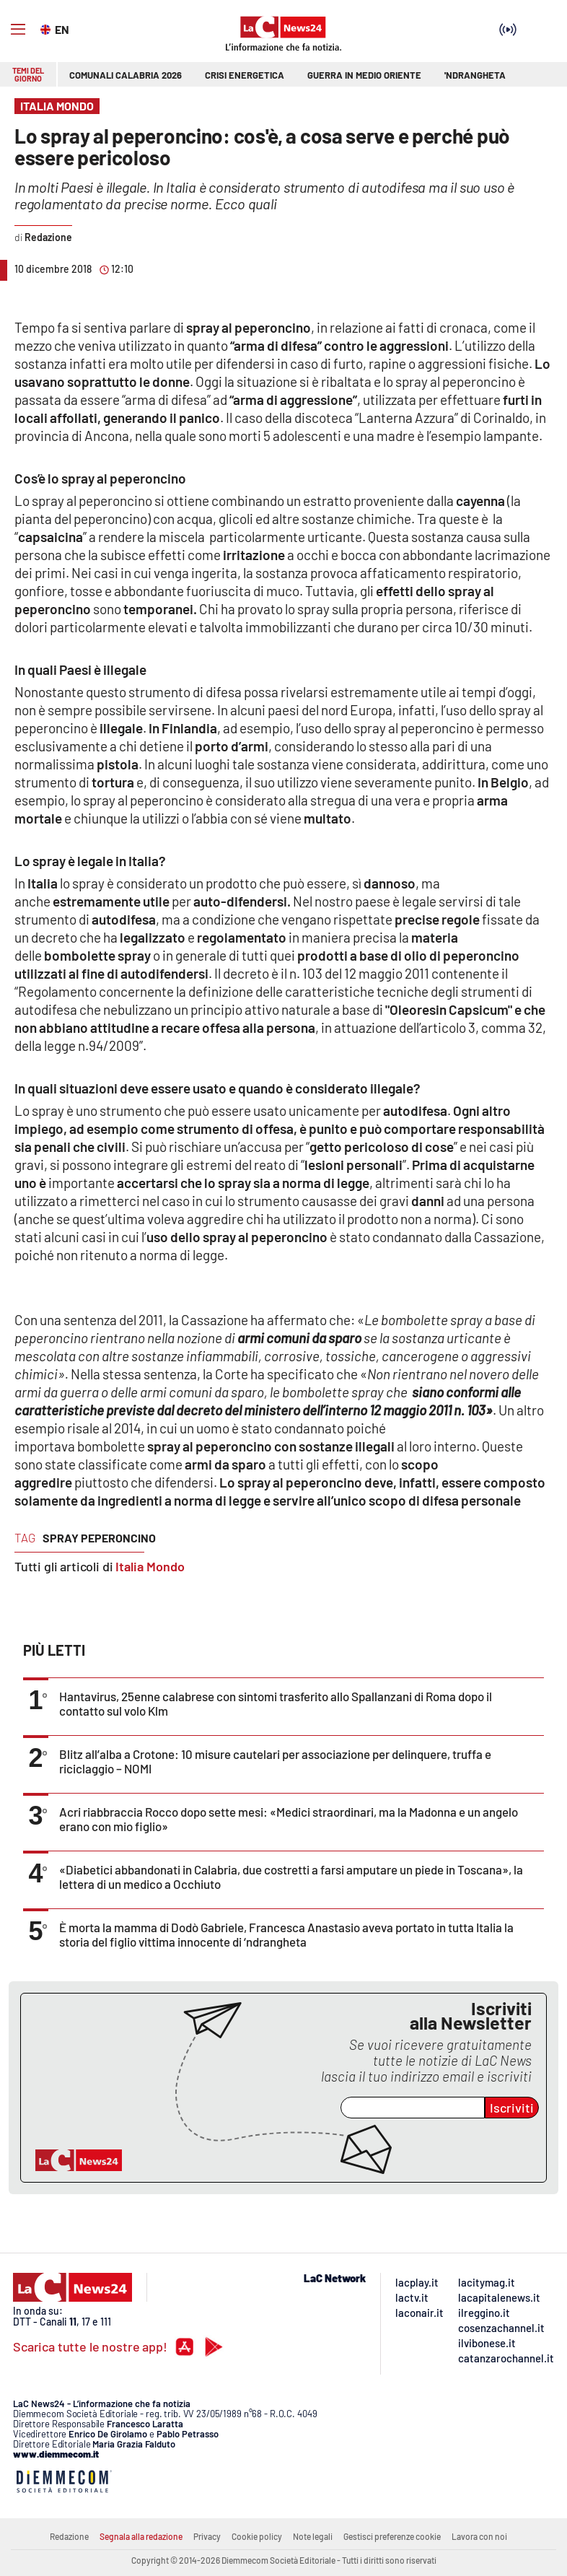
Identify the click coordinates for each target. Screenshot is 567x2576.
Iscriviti (512, 2108)
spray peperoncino (99, 1538)
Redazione (69, 2536)
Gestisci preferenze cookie (392, 2536)
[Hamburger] (18, 29)
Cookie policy (257, 2536)
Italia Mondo (150, 1566)
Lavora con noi (479, 2536)
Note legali (313, 2536)
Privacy (207, 2536)
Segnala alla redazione (141, 2536)
